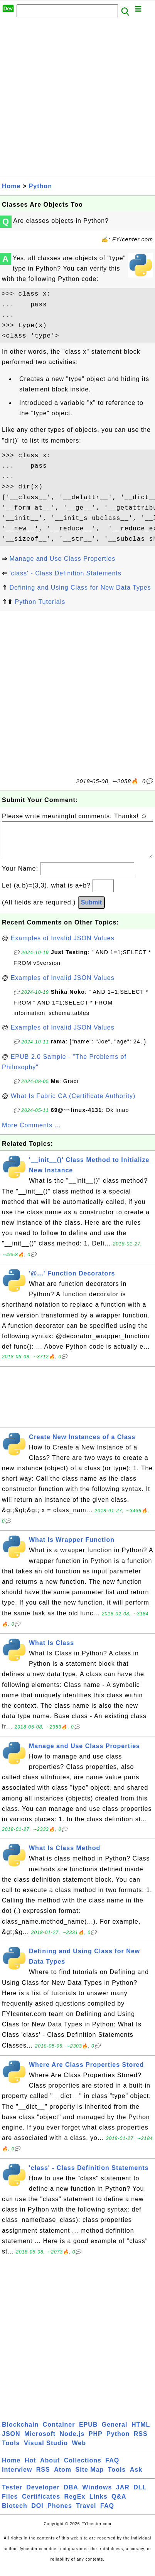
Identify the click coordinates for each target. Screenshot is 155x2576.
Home (11, 186)
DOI (37, 2513)
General (115, 2432)
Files (10, 2504)
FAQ (112, 2468)
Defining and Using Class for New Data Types (80, 587)
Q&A (118, 2504)
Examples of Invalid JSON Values (63, 946)
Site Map (90, 2477)
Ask (136, 2477)
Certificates (41, 2504)
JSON (11, 2441)
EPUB (88, 2432)
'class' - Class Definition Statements (65, 573)
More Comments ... (31, 1133)
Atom (62, 2477)
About (50, 2468)
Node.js (71, 2441)
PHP (96, 2441)
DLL (140, 2495)
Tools (11, 2450)
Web (79, 2450)
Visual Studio (46, 2450)
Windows (97, 2495)
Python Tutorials (40, 601)
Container (59, 2432)
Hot (30, 2468)
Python (40, 186)
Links (98, 2504)
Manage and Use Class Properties (62, 558)
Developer (42, 2495)
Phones (59, 2513)
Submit (91, 910)
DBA (71, 2495)
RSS (141, 2441)
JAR (123, 2495)
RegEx (75, 2504)
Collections (82, 2468)
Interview (17, 2477)
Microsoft (40, 2441)
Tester (12, 2495)
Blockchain (20, 2432)
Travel (86, 2513)
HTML (140, 2432)
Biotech (14, 2513)
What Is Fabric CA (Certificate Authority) (73, 1103)
